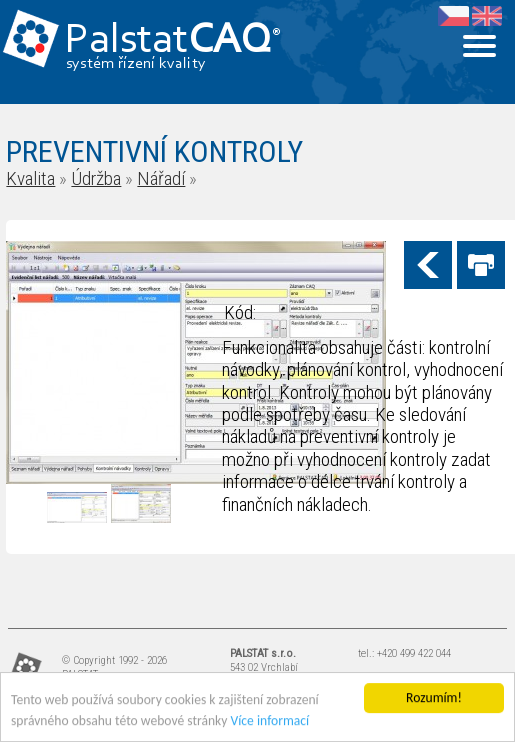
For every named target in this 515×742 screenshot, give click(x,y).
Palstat (172, 41)
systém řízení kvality (136, 64)
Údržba (96, 178)
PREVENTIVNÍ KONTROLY (154, 151)
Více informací (270, 721)
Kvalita (30, 178)
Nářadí (161, 178)
